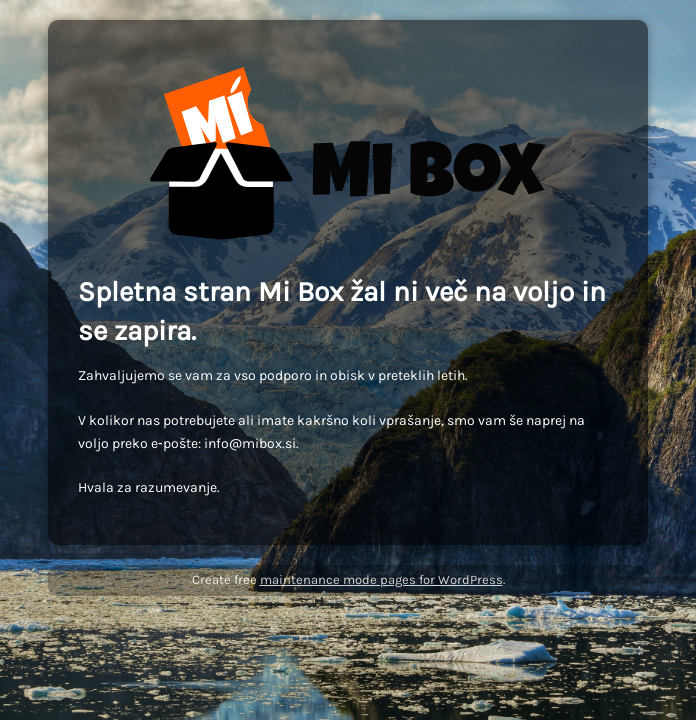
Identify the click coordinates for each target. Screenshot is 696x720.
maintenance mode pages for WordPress (381, 579)
